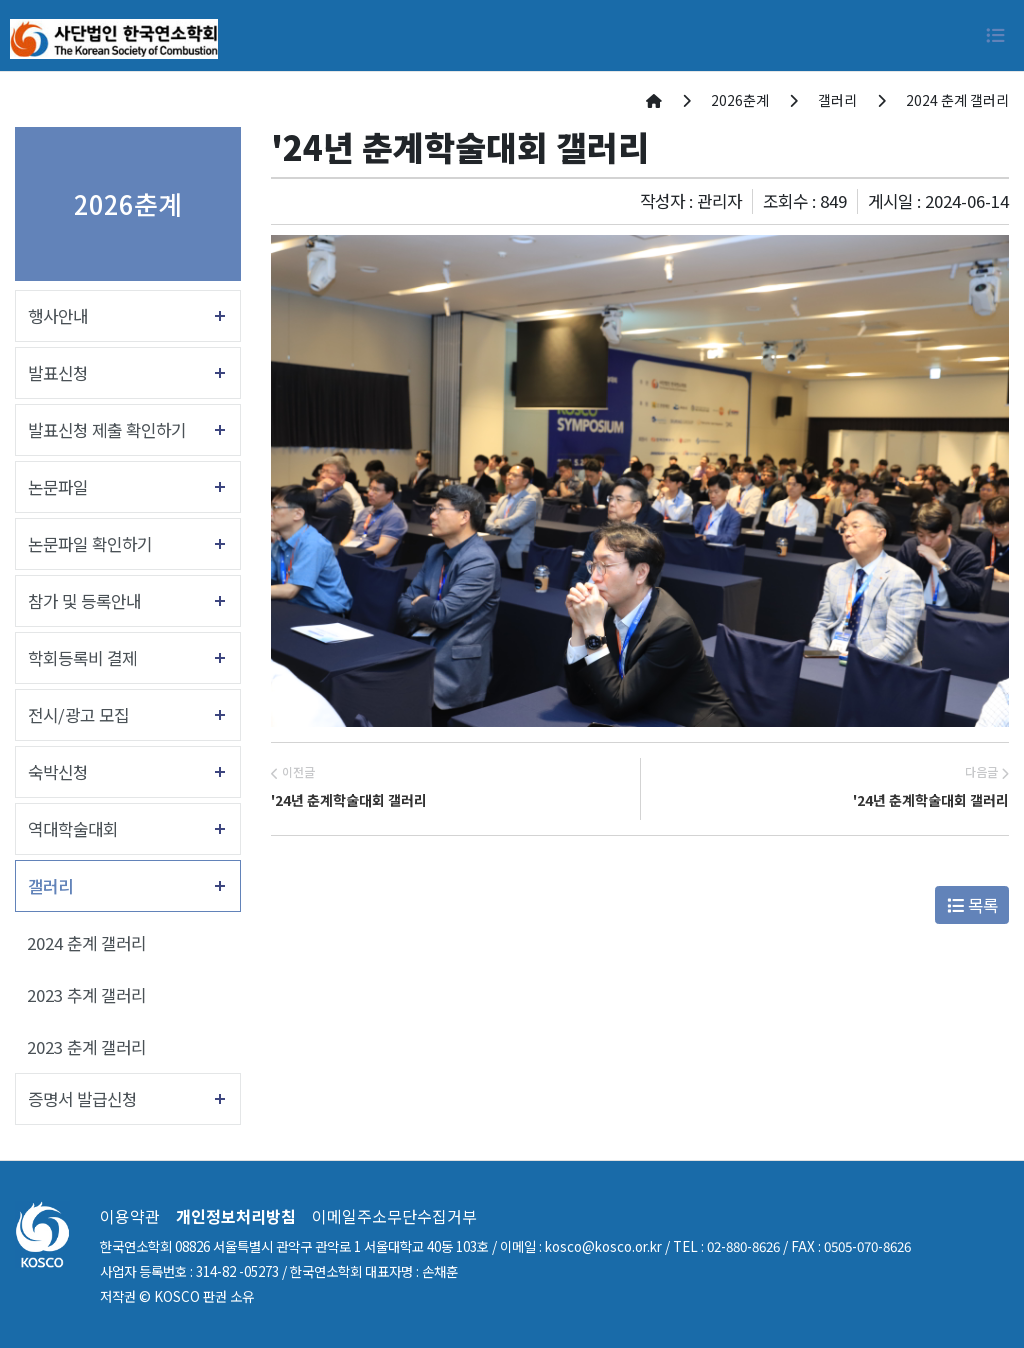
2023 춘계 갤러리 (86, 1047)
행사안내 (58, 316)
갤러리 (50, 886)
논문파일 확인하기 (90, 544)
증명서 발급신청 (82, 1099)
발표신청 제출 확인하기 (107, 430)
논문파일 (58, 487)
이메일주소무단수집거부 (394, 1216)
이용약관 (130, 1216)
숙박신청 (58, 772)
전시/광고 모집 (78, 715)
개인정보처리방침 (236, 1216)
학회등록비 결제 (82, 658)
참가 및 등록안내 (84, 601)
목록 (972, 905)
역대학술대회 (73, 829)
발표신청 (58, 373)
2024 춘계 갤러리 (86, 943)
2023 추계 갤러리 (86, 995)
